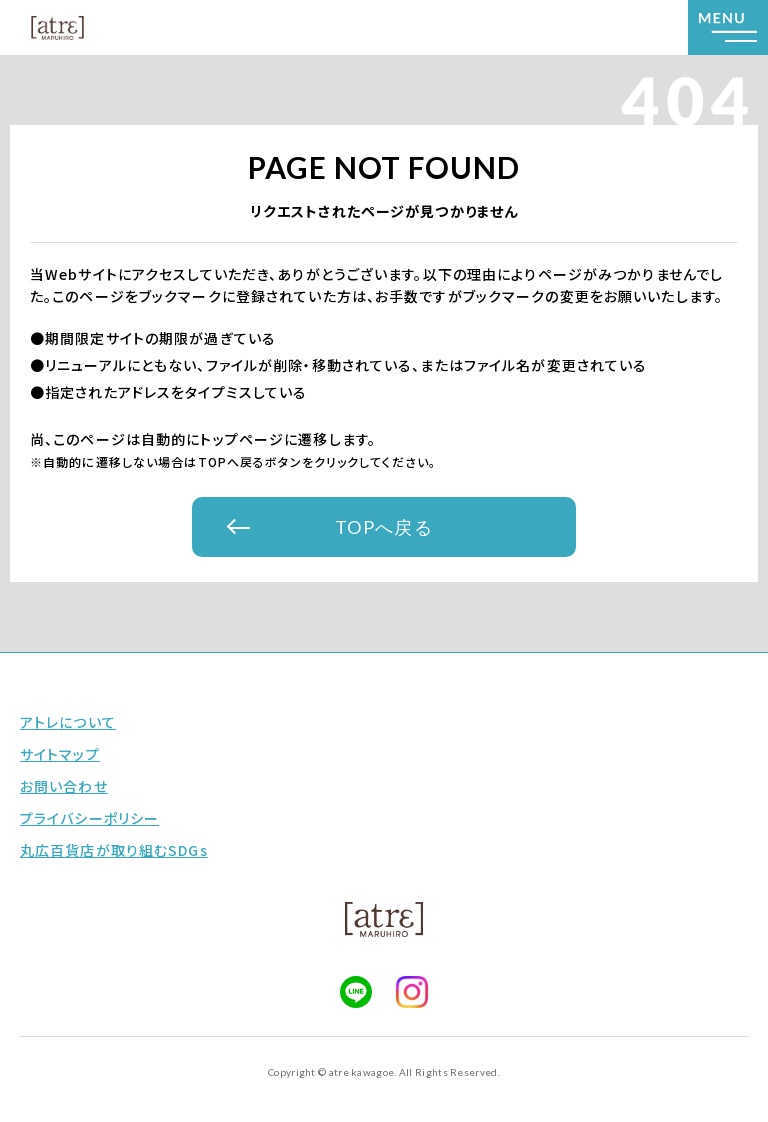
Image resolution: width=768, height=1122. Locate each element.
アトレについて (68, 722)
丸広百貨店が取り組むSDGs (114, 850)
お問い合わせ (64, 786)
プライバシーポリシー (89, 818)
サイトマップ (60, 754)
